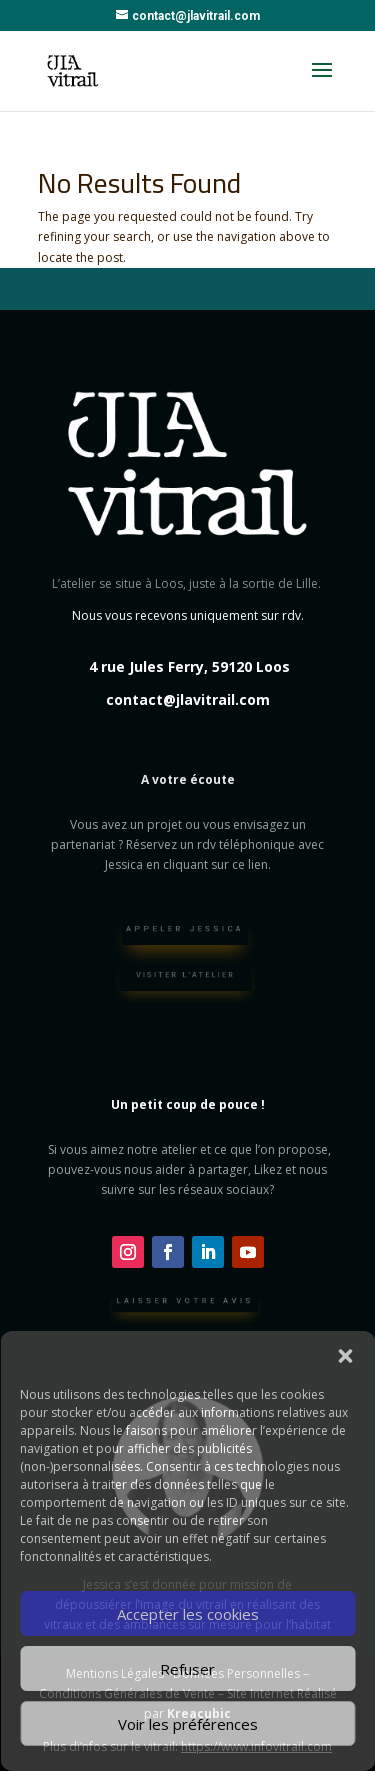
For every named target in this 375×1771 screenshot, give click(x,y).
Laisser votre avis (185, 1304)
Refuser (187, 1669)
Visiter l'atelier (185, 978)
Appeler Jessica (185, 932)
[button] (345, 1356)
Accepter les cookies (188, 1614)
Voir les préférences (188, 1724)
